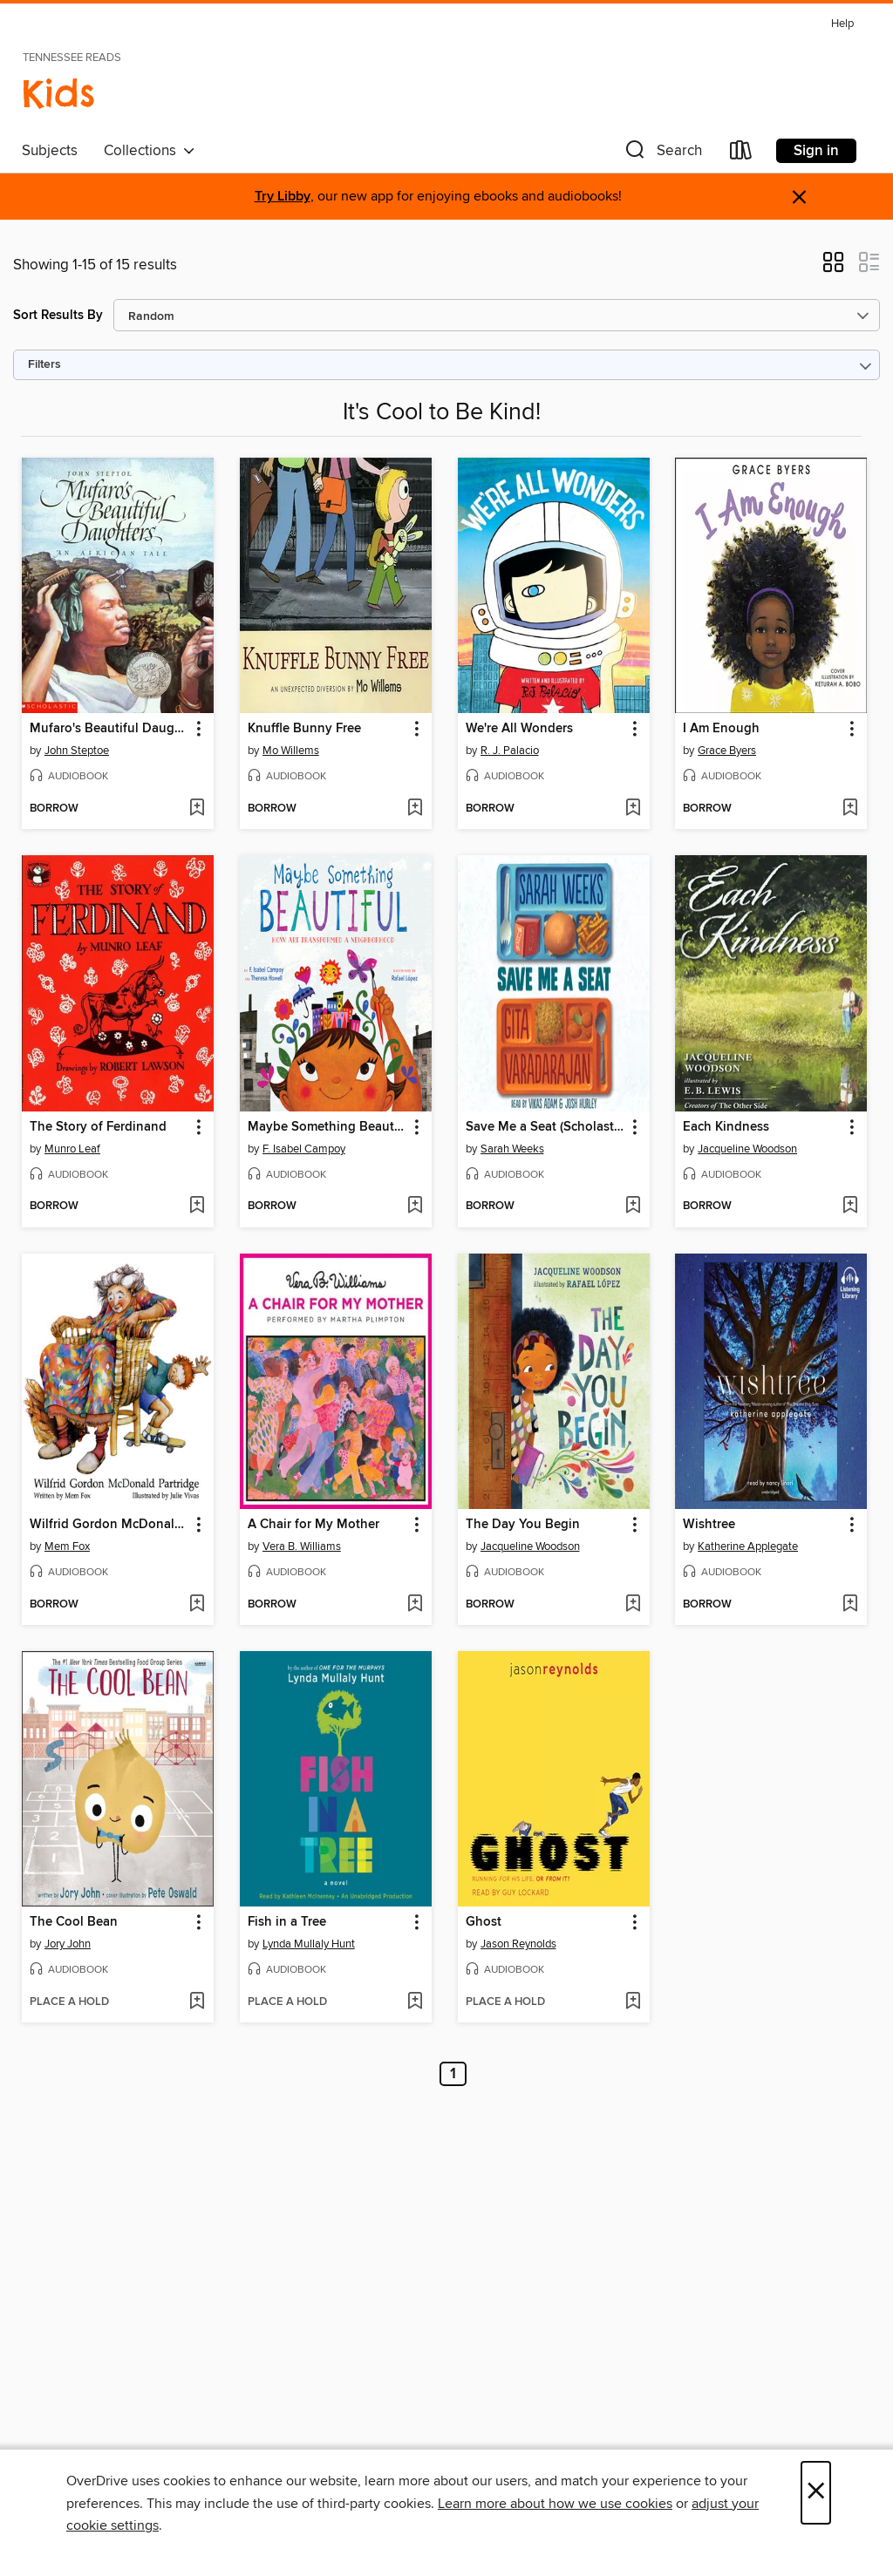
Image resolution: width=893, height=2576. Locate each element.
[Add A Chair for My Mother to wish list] (415, 1605)
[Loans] (741, 154)
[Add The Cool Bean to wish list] (197, 2002)
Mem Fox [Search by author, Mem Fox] (67, 1546)
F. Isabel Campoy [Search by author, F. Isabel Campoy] (303, 1149)
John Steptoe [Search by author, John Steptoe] (76, 751)
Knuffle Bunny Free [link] (304, 729)
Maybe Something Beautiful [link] (327, 1127)
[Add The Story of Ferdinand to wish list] (197, 1206)
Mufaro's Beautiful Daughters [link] (109, 729)
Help (842, 24)
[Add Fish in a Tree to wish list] (415, 2002)
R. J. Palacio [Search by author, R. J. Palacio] (510, 751)
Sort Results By (58, 315)
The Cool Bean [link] (74, 1922)
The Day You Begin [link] (523, 1525)
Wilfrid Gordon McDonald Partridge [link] (109, 1525)
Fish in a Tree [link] (287, 1922)
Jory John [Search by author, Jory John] (67, 1944)
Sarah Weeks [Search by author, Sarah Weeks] (512, 1149)
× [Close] (816, 2493)
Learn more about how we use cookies (555, 2503)
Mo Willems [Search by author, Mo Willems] (290, 751)
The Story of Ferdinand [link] (98, 1127)
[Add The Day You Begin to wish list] (633, 1605)
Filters (44, 364)
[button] (662, 154)
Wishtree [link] (709, 1525)
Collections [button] (149, 150)
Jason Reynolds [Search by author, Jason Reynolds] (518, 1944)
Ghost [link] (483, 1922)
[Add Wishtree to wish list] (850, 1605)
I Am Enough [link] (721, 729)
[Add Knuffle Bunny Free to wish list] (415, 809)
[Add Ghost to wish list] (633, 2002)
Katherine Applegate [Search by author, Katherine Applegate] (748, 1546)
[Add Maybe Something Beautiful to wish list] (415, 1206)
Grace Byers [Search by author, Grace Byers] (727, 751)
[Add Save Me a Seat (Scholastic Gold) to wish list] (633, 1206)
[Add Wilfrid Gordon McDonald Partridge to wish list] (197, 1605)
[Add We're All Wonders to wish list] (633, 809)
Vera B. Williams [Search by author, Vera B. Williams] (301, 1546)
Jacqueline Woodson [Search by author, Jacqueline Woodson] (747, 1149)
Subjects (50, 150)
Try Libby (282, 196)
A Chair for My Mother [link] (313, 1525)
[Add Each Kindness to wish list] (850, 1206)
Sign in (816, 150)
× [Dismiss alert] (799, 197)
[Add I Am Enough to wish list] (850, 809)
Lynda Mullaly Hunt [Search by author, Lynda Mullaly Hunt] (308, 1944)
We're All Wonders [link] (519, 729)
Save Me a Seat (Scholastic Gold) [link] (545, 1127)
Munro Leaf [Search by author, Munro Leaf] (72, 1149)
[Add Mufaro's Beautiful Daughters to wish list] (197, 809)
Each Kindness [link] (726, 1127)
